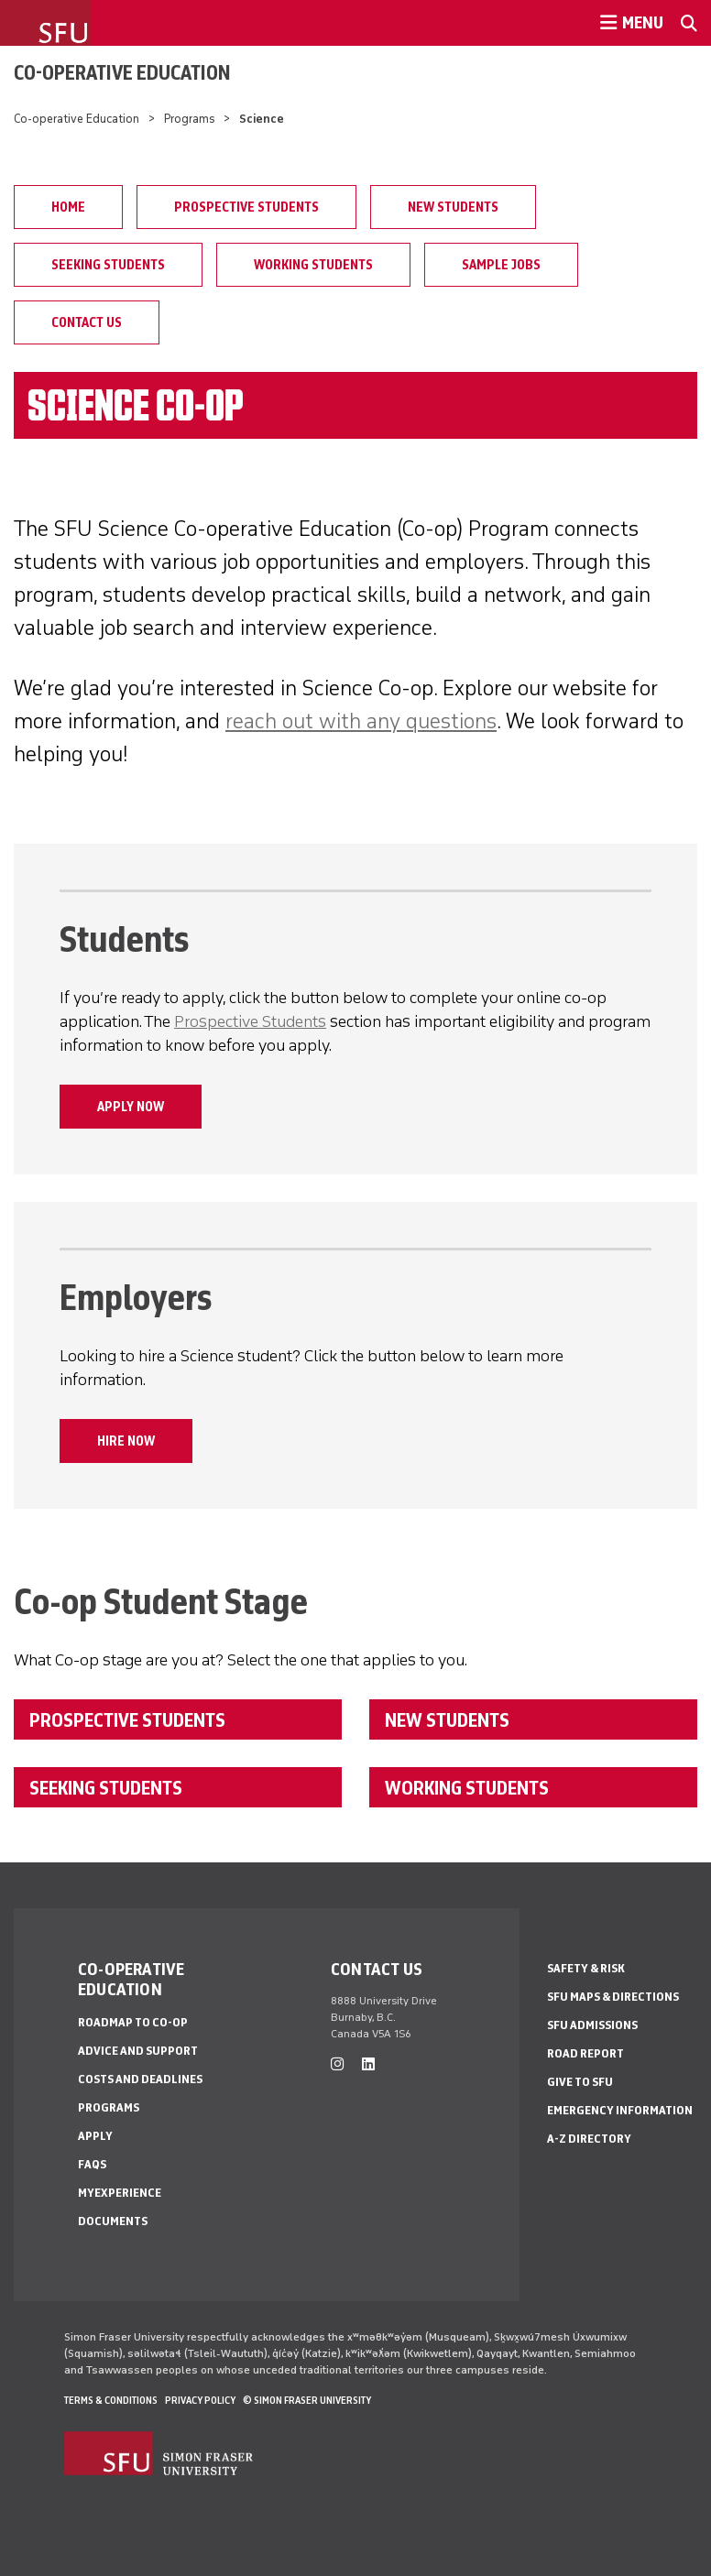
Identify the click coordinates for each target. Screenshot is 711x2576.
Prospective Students (246, 207)
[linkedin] (368, 2064)
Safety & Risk (586, 1968)
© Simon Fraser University (307, 2400)
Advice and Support (138, 2050)
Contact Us (86, 322)
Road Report (585, 2053)
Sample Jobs (501, 265)
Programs (189, 119)
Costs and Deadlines (140, 2079)
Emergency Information (620, 2110)
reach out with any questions (361, 720)
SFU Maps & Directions (613, 1996)
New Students (453, 207)
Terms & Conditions (111, 2400)
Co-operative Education (122, 72)
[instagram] (337, 2064)
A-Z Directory (589, 2138)
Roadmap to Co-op (133, 2022)
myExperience (119, 2192)
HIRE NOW (126, 1441)
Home (68, 207)
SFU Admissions (592, 2025)
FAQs (92, 2164)
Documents (113, 2221)
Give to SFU (580, 2082)
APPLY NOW (130, 1106)
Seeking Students (108, 265)
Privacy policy (200, 2400)
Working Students (313, 265)
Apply (95, 2136)
